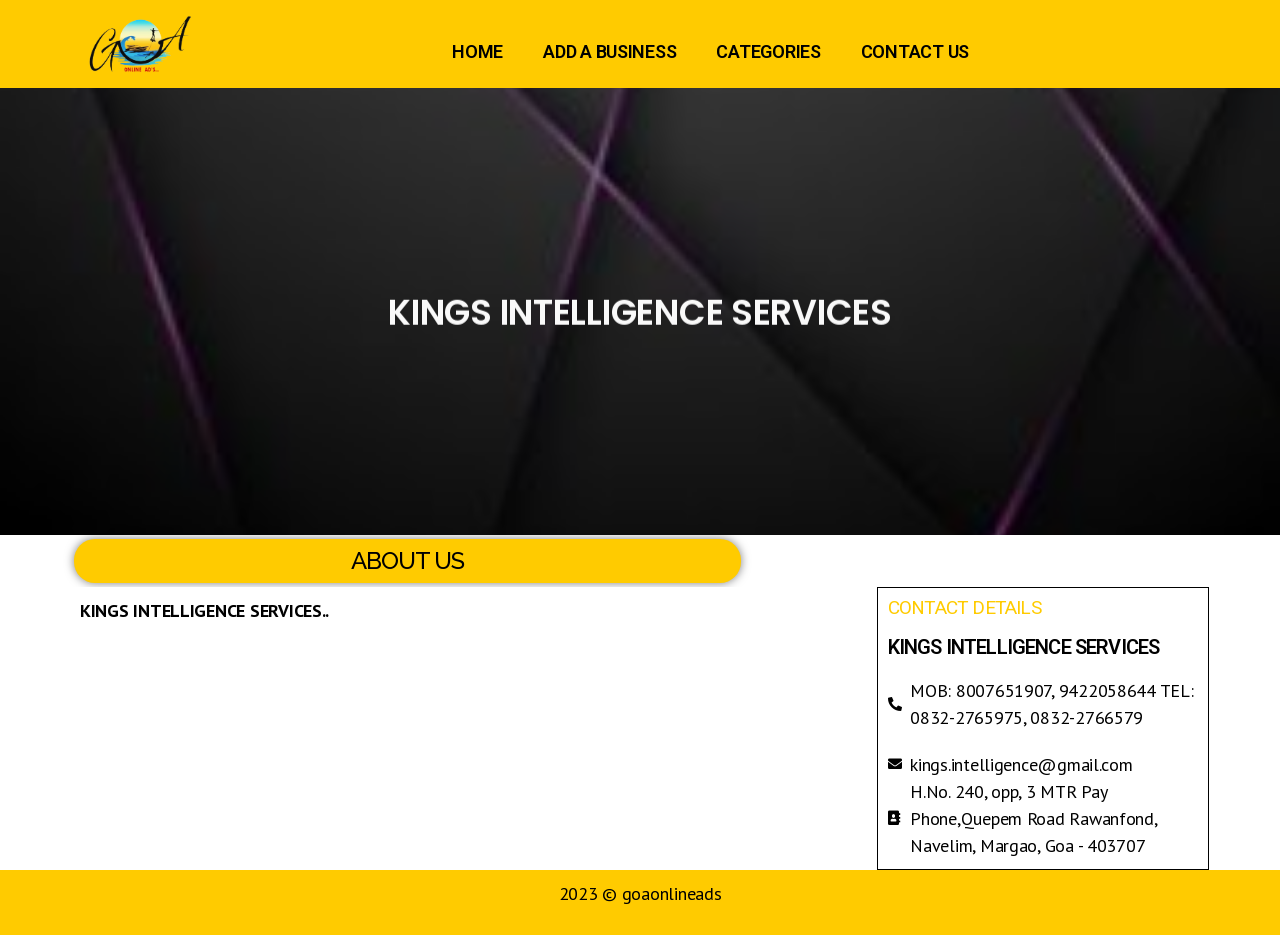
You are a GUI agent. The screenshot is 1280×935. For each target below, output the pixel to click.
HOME (477, 51)
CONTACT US (915, 51)
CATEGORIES (768, 51)
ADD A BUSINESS (609, 51)
